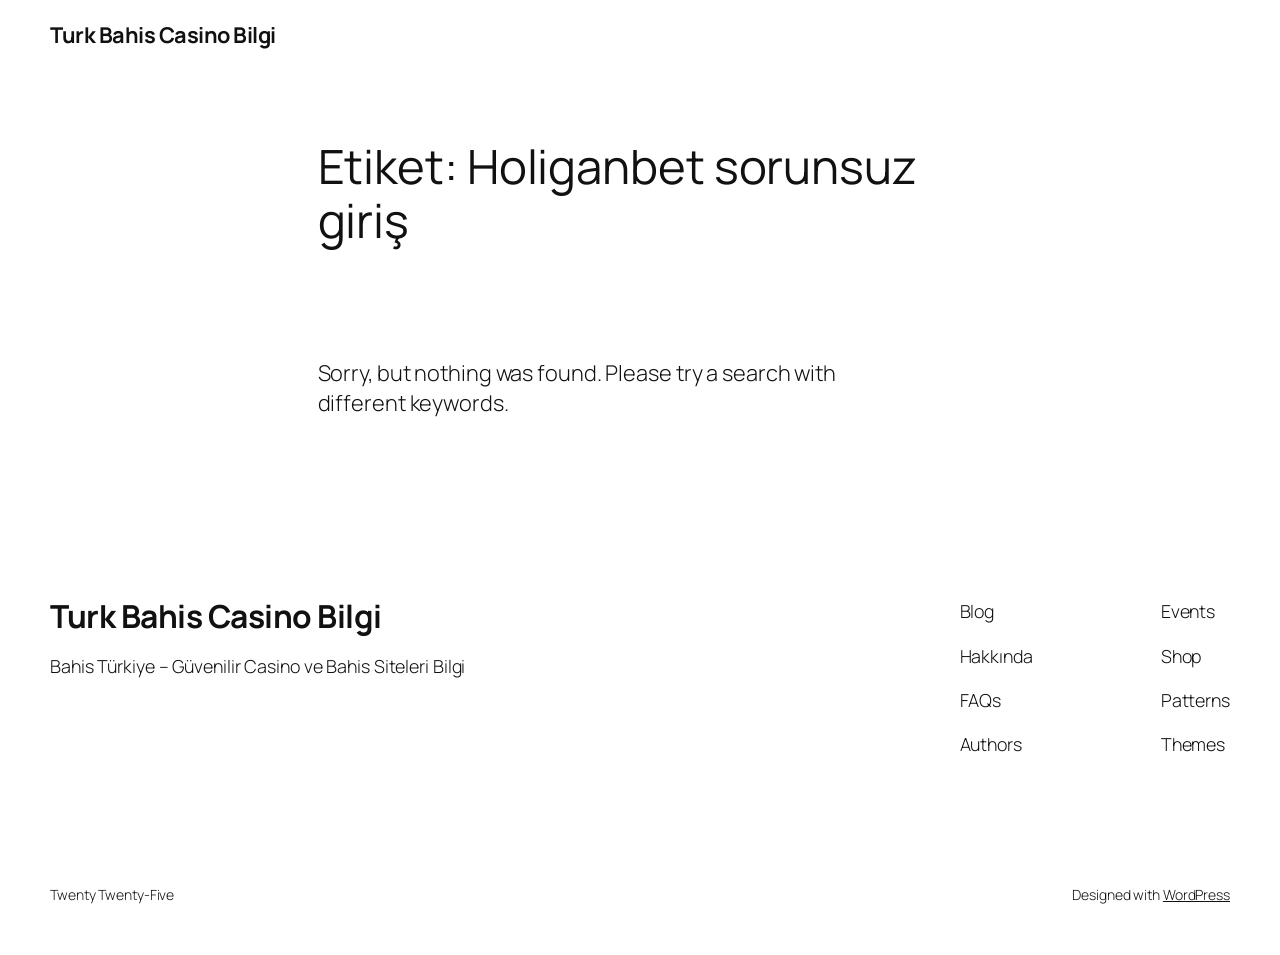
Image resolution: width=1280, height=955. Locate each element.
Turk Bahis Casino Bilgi (163, 35)
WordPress (1196, 894)
